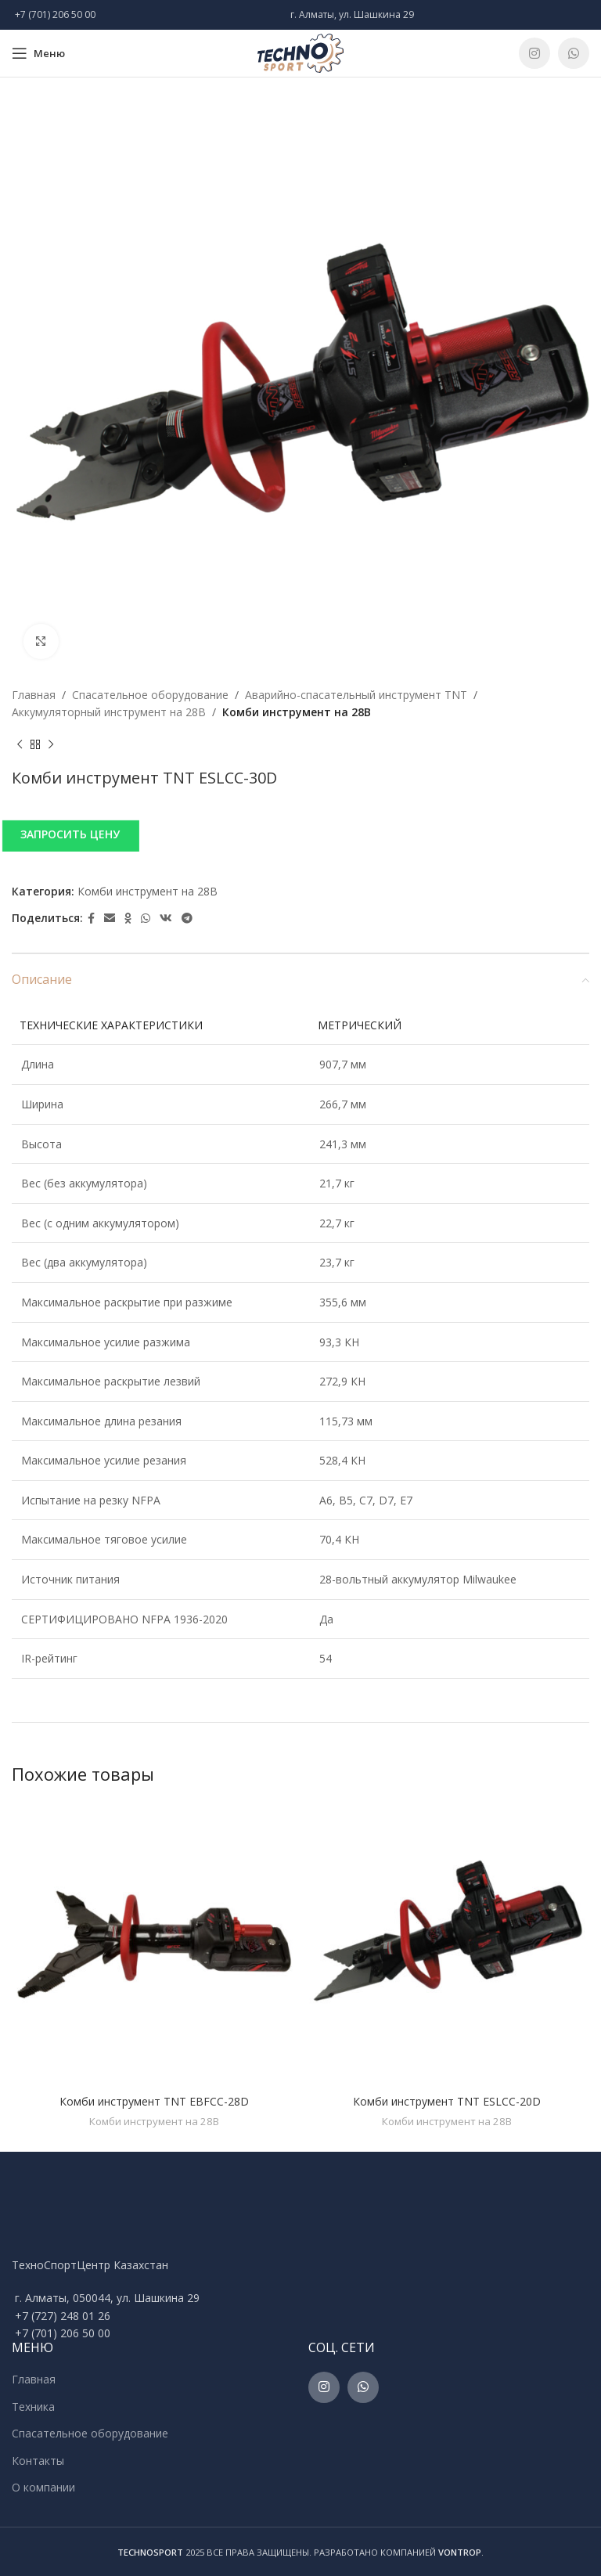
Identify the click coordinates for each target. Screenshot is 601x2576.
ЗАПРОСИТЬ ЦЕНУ (70, 834)
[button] (300, 835)
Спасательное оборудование (150, 694)
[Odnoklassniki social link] (128, 918)
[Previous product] (19, 745)
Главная (34, 694)
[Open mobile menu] (38, 53)
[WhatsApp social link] (573, 53)
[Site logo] (300, 52)
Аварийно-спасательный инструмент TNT (356, 694)
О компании (43, 2487)
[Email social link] (109, 918)
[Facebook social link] (91, 918)
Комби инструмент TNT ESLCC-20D (447, 2101)
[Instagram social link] (534, 53)
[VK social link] (166, 918)
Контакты (38, 2460)
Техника (33, 2406)
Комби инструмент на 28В (296, 711)
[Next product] (51, 745)
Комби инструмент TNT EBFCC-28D (154, 2101)
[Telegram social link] (187, 918)
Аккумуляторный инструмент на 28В (109, 711)
